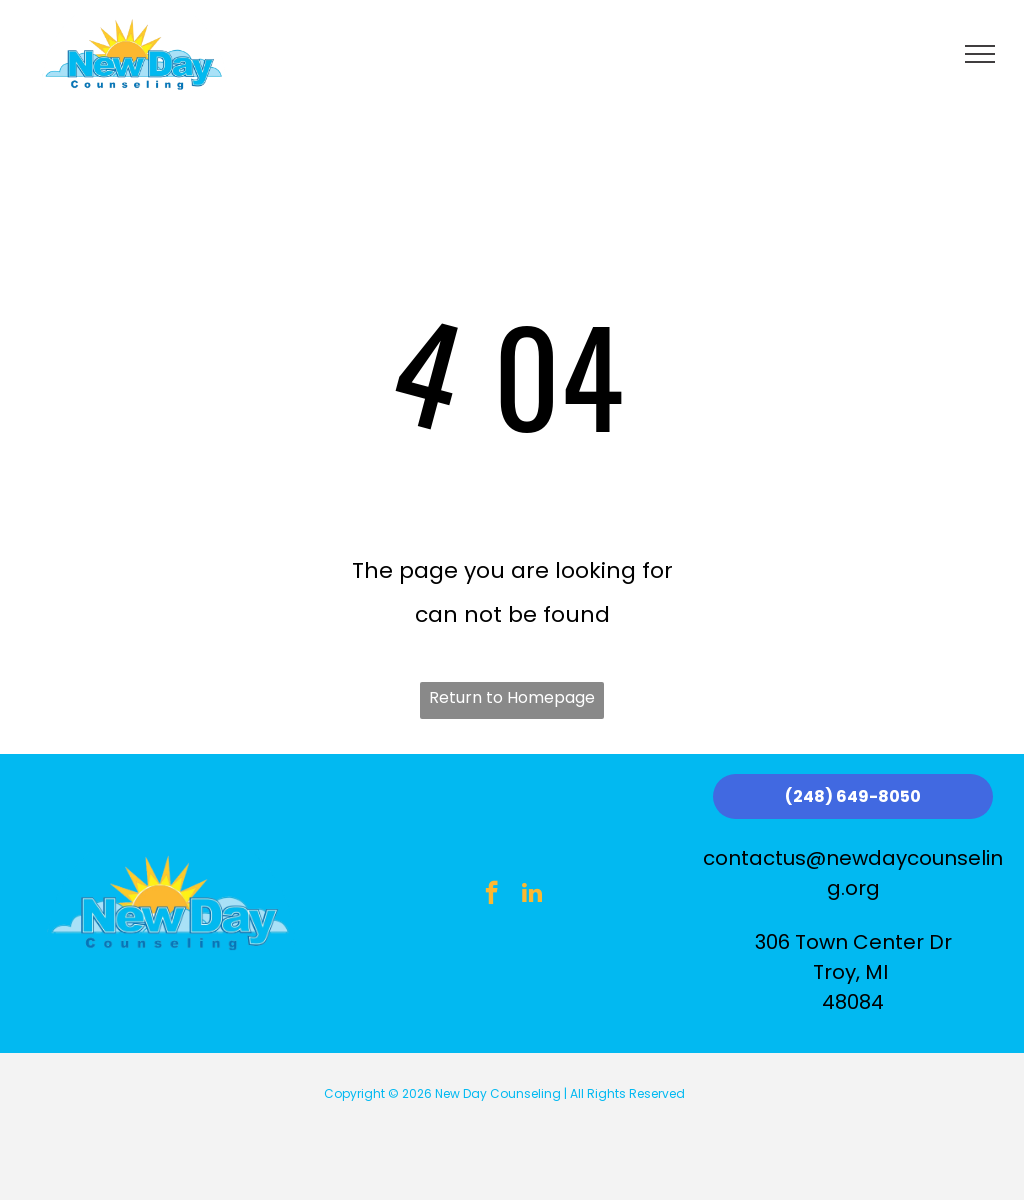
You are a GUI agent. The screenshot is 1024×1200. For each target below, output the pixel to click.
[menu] (980, 54)
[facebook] (491, 895)
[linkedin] (531, 895)
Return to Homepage (512, 697)
